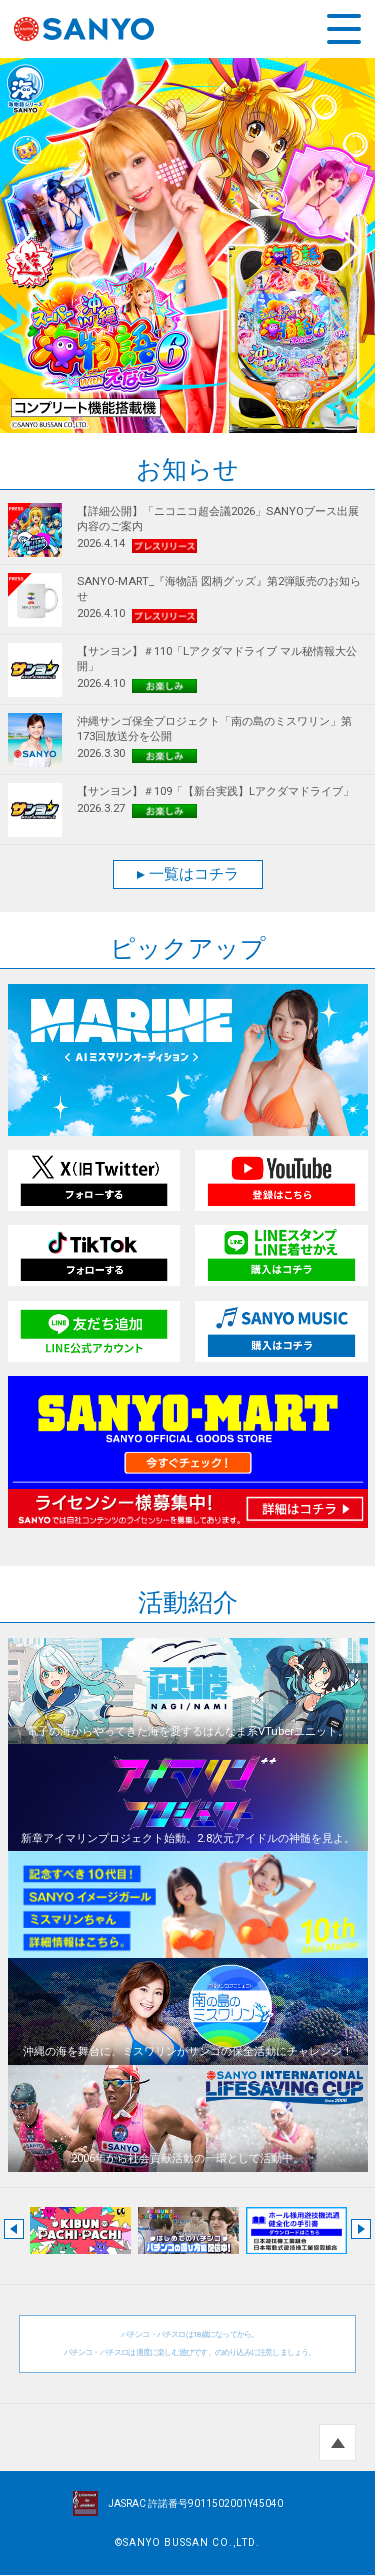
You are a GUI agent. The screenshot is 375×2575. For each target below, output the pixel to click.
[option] (187, 245)
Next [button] (345, 246)
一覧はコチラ (188, 874)
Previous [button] (30, 246)
